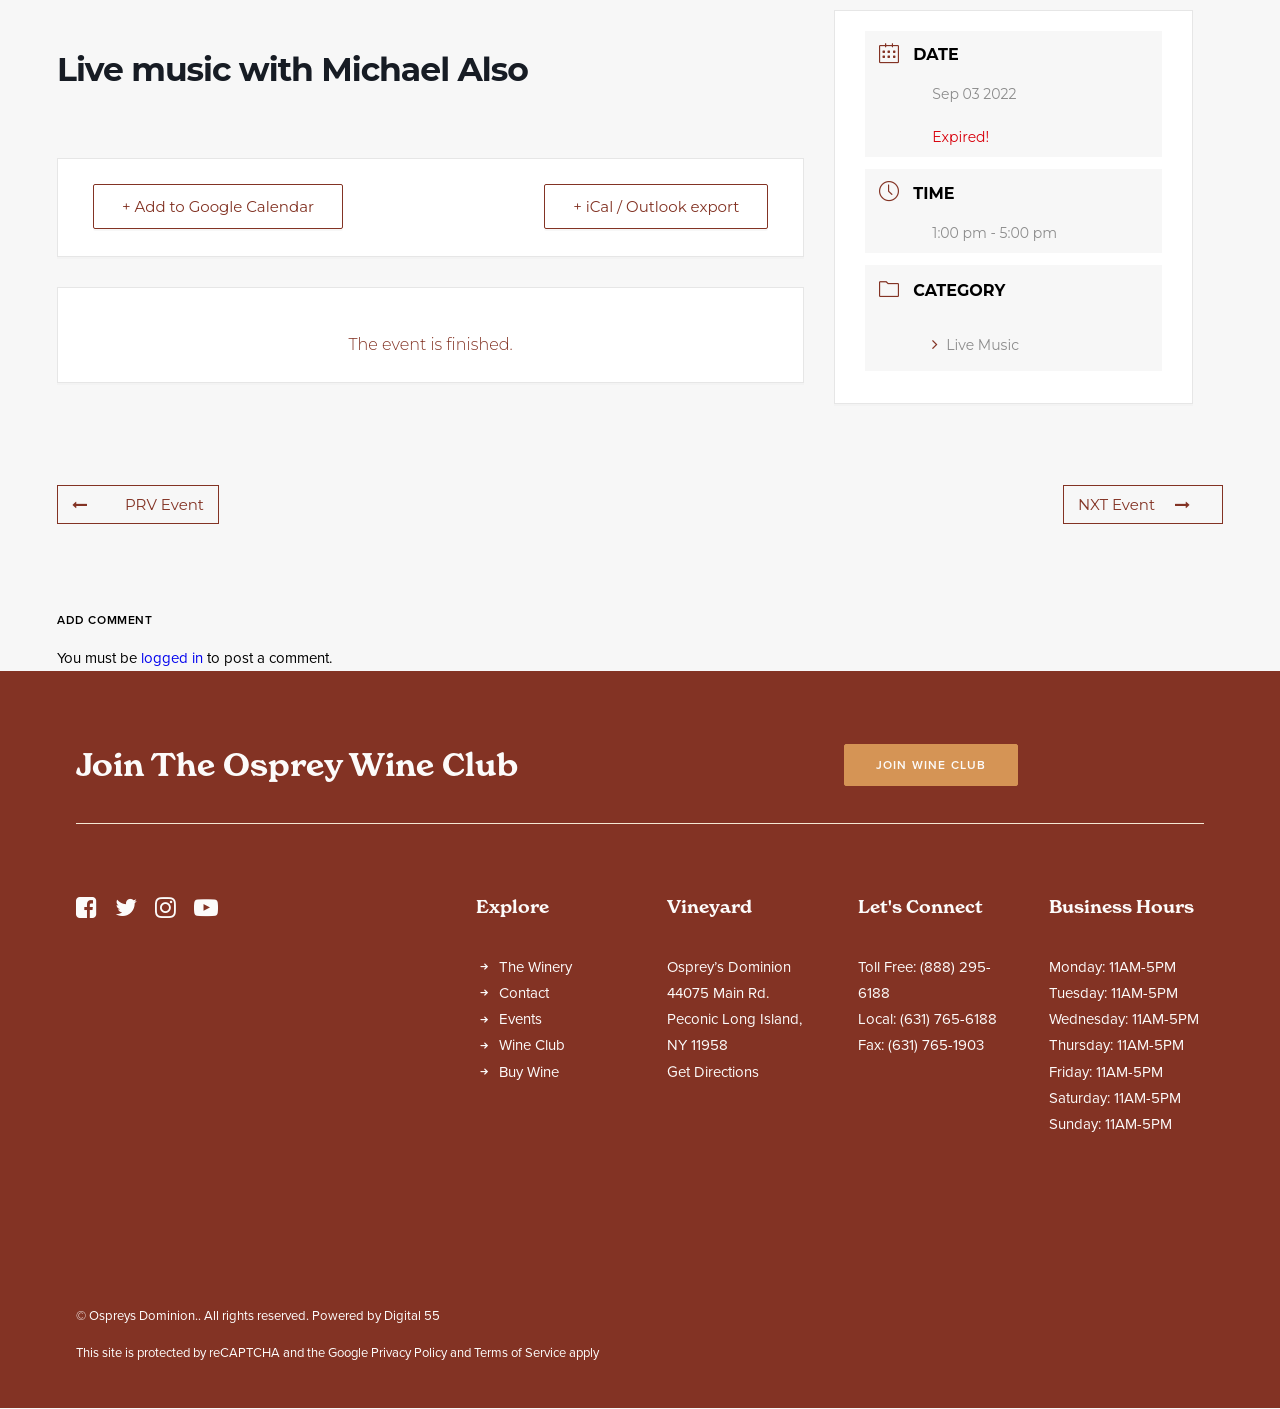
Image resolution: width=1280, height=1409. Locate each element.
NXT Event (1134, 680)
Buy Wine (529, 1248)
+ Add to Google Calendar (218, 382)
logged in (172, 834)
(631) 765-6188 (948, 1195)
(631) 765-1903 (936, 1221)
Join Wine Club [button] (931, 941)
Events (520, 1195)
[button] (86, 1089)
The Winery (535, 1143)
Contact (524, 1169)
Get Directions (713, 1248)
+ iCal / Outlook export (656, 382)
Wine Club (532, 1221)
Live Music (975, 521)
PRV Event (138, 680)
